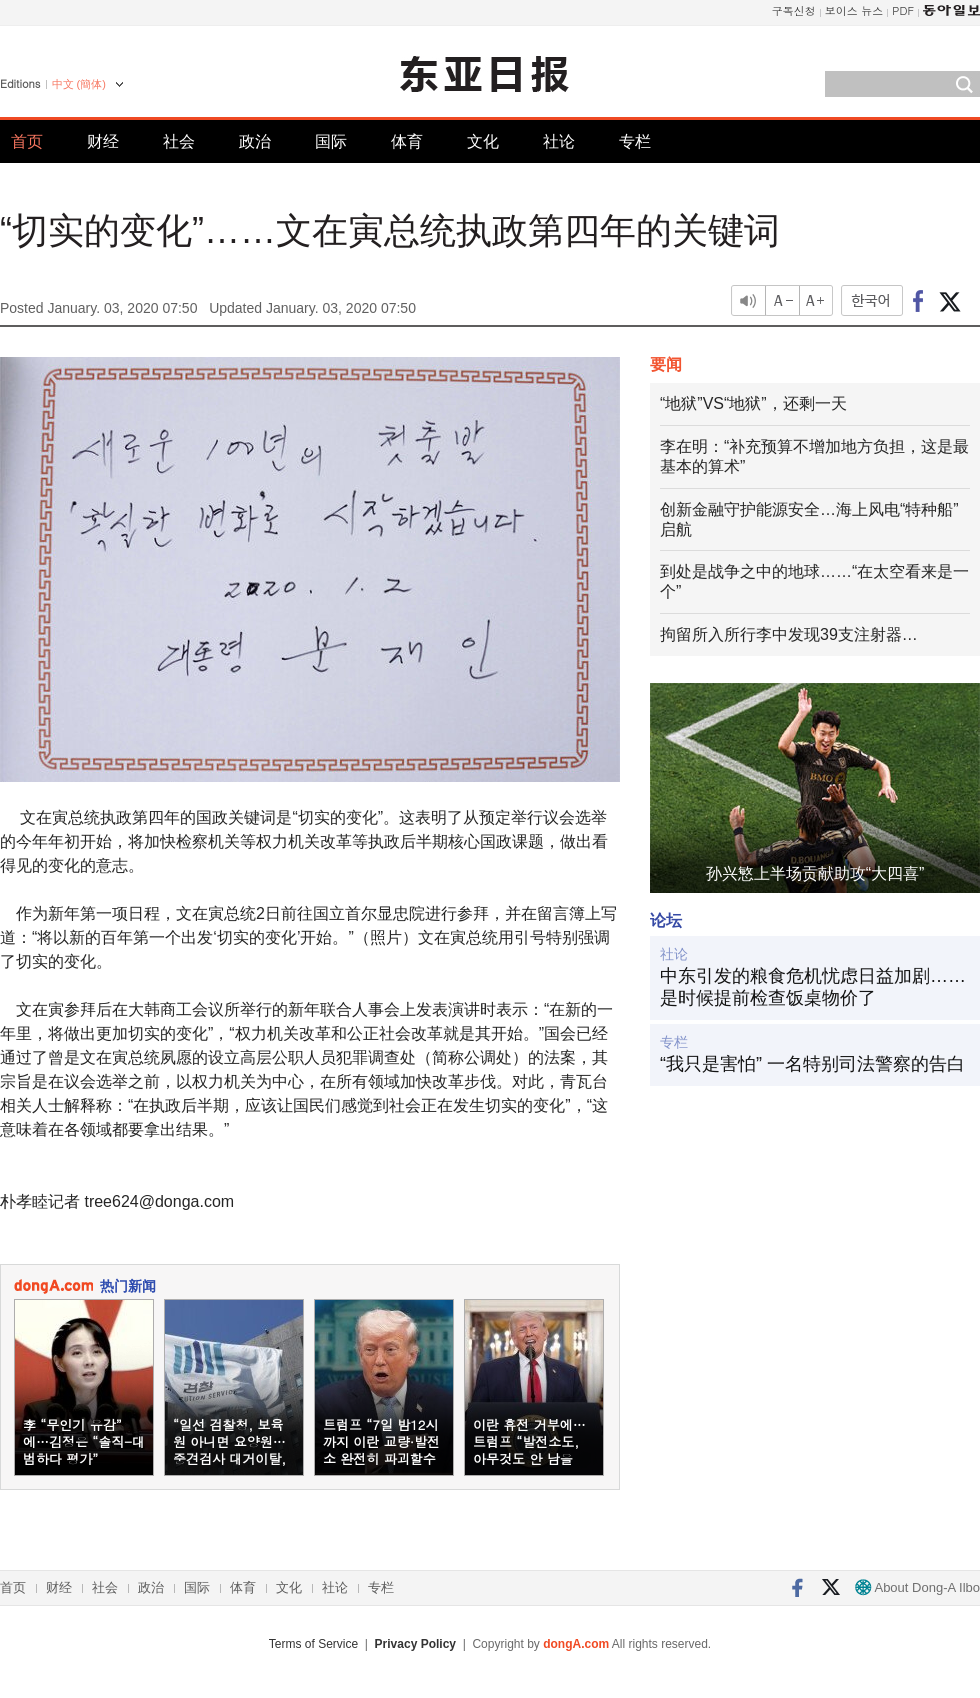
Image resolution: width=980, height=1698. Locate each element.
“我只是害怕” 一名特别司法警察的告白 (812, 1064)
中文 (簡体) (79, 84)
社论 (559, 141)
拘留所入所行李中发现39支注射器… (789, 634)
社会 (179, 141)
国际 (331, 141)
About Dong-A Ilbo (917, 1587)
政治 (255, 141)
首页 (27, 141)
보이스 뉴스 (854, 10)
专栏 (635, 141)
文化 (483, 141)
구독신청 (794, 10)
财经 (103, 141)
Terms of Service (313, 1644)
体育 (407, 141)
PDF (903, 10)
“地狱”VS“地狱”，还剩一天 (753, 403)
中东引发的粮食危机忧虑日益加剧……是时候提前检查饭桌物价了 (813, 987)
